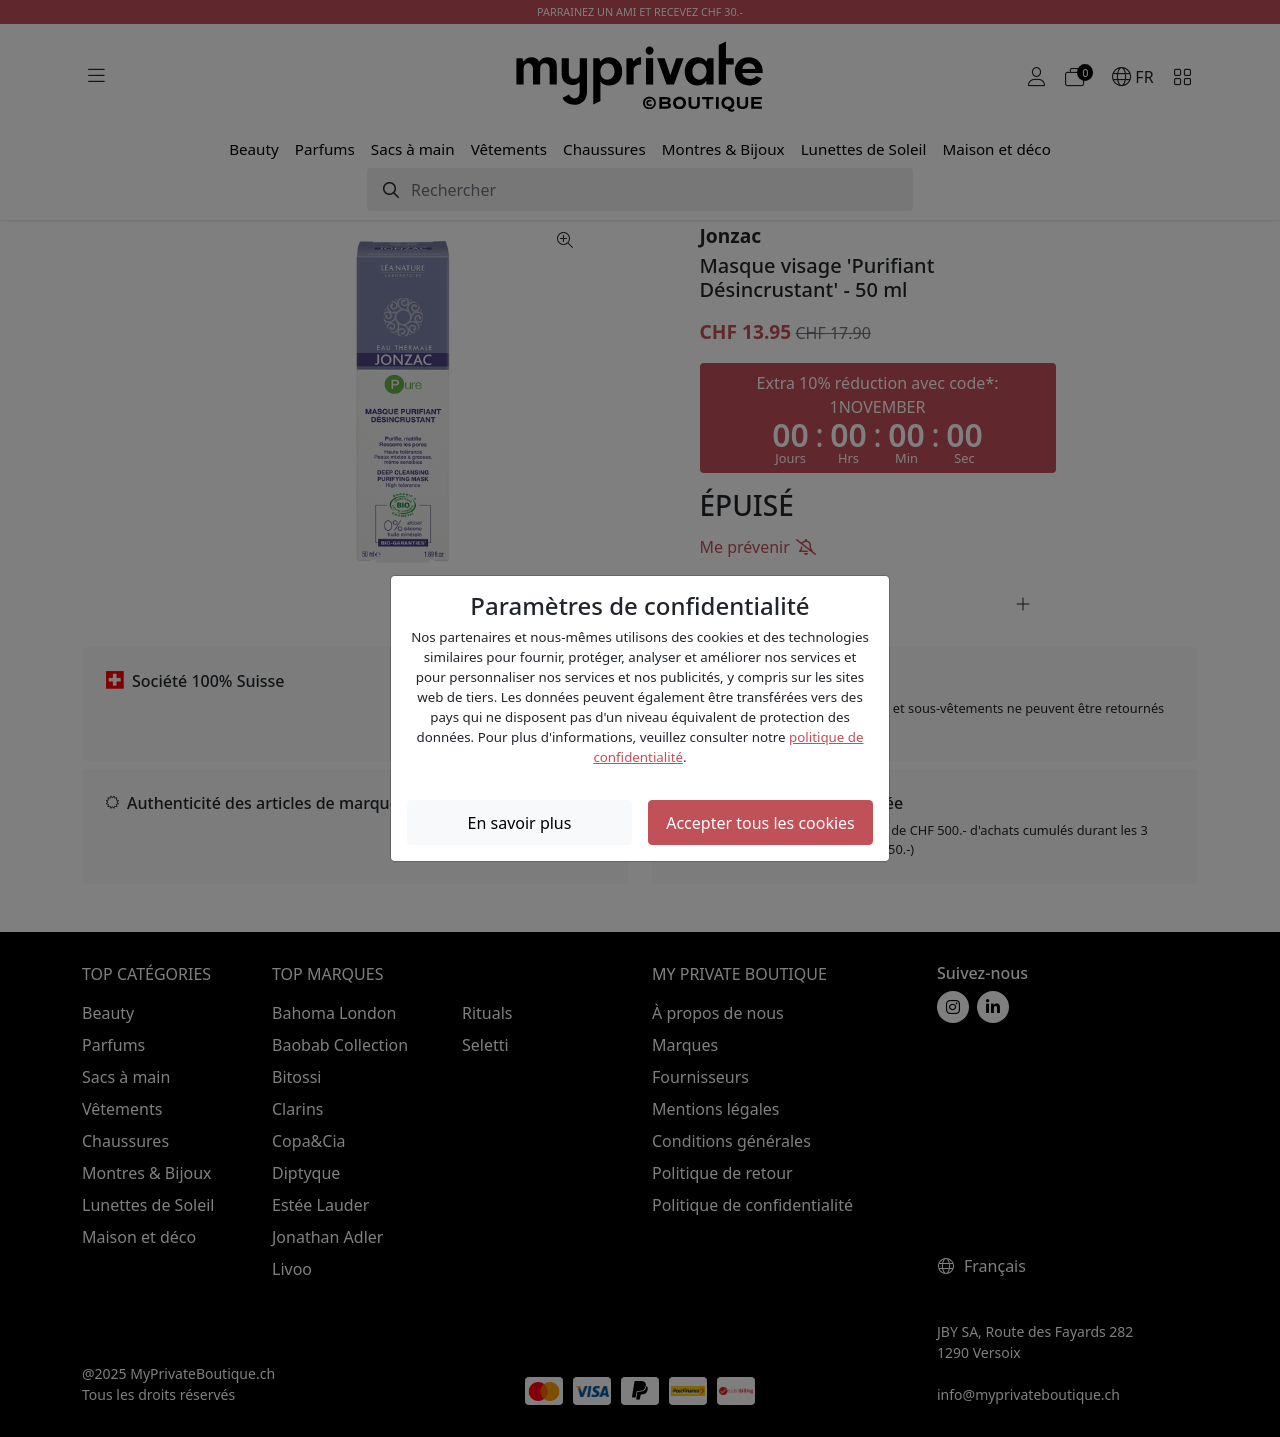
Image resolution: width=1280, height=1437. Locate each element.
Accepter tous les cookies (760, 823)
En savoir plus (520, 823)
